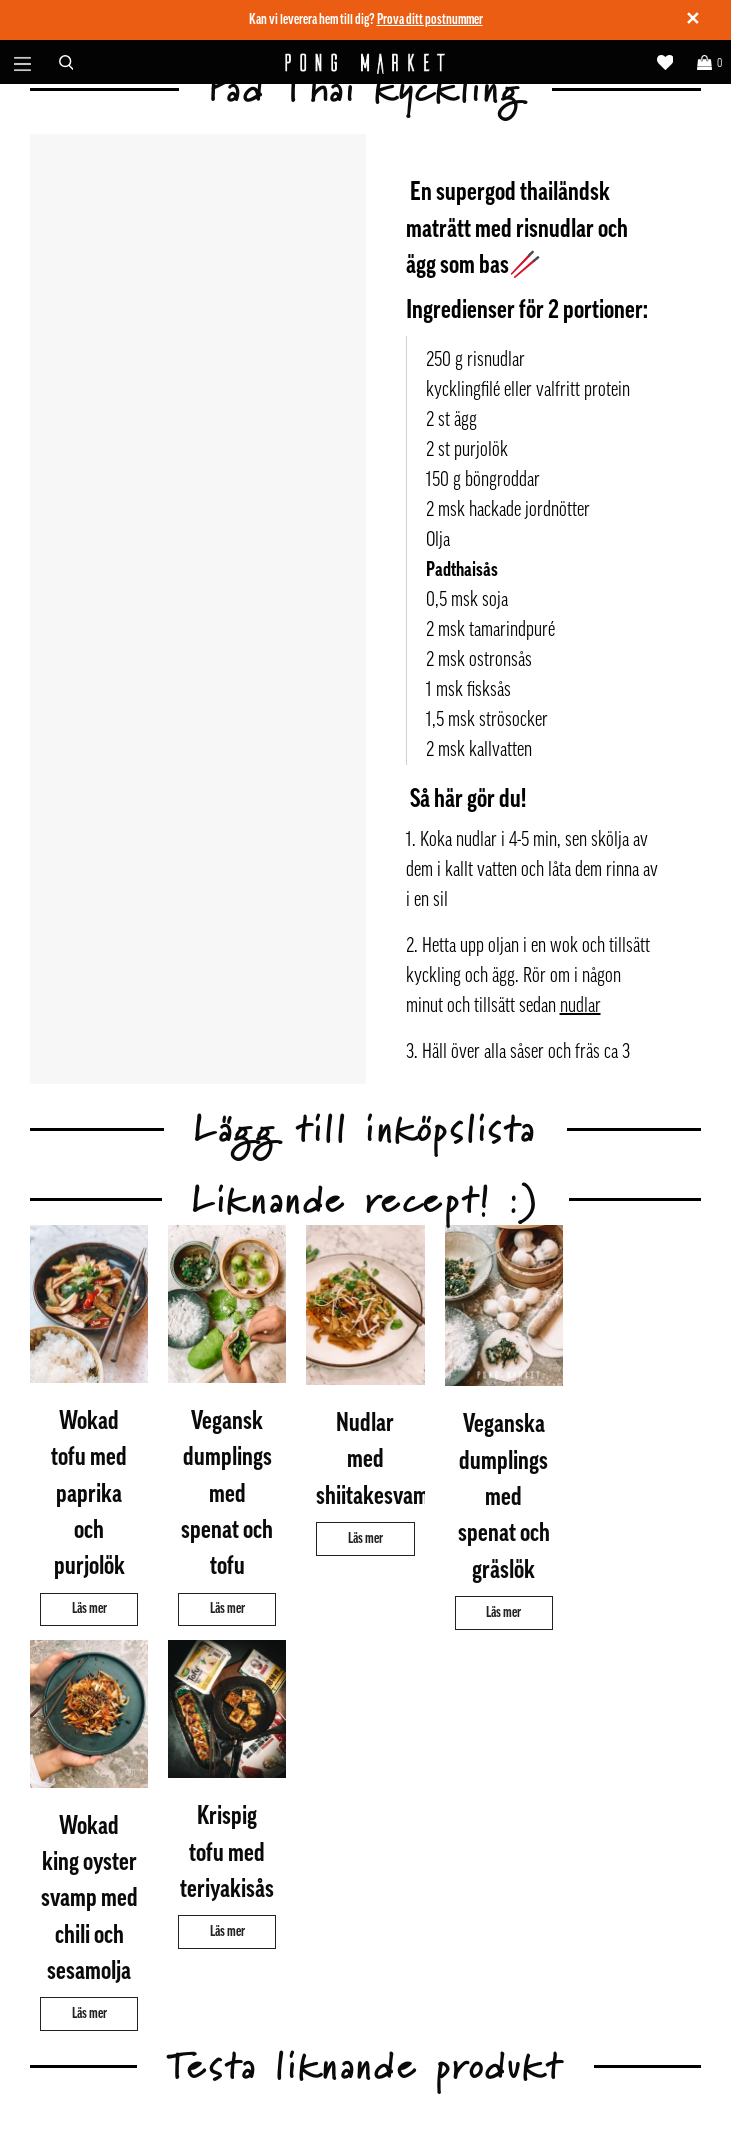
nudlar (580, 1006)
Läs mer (89, 1608)
